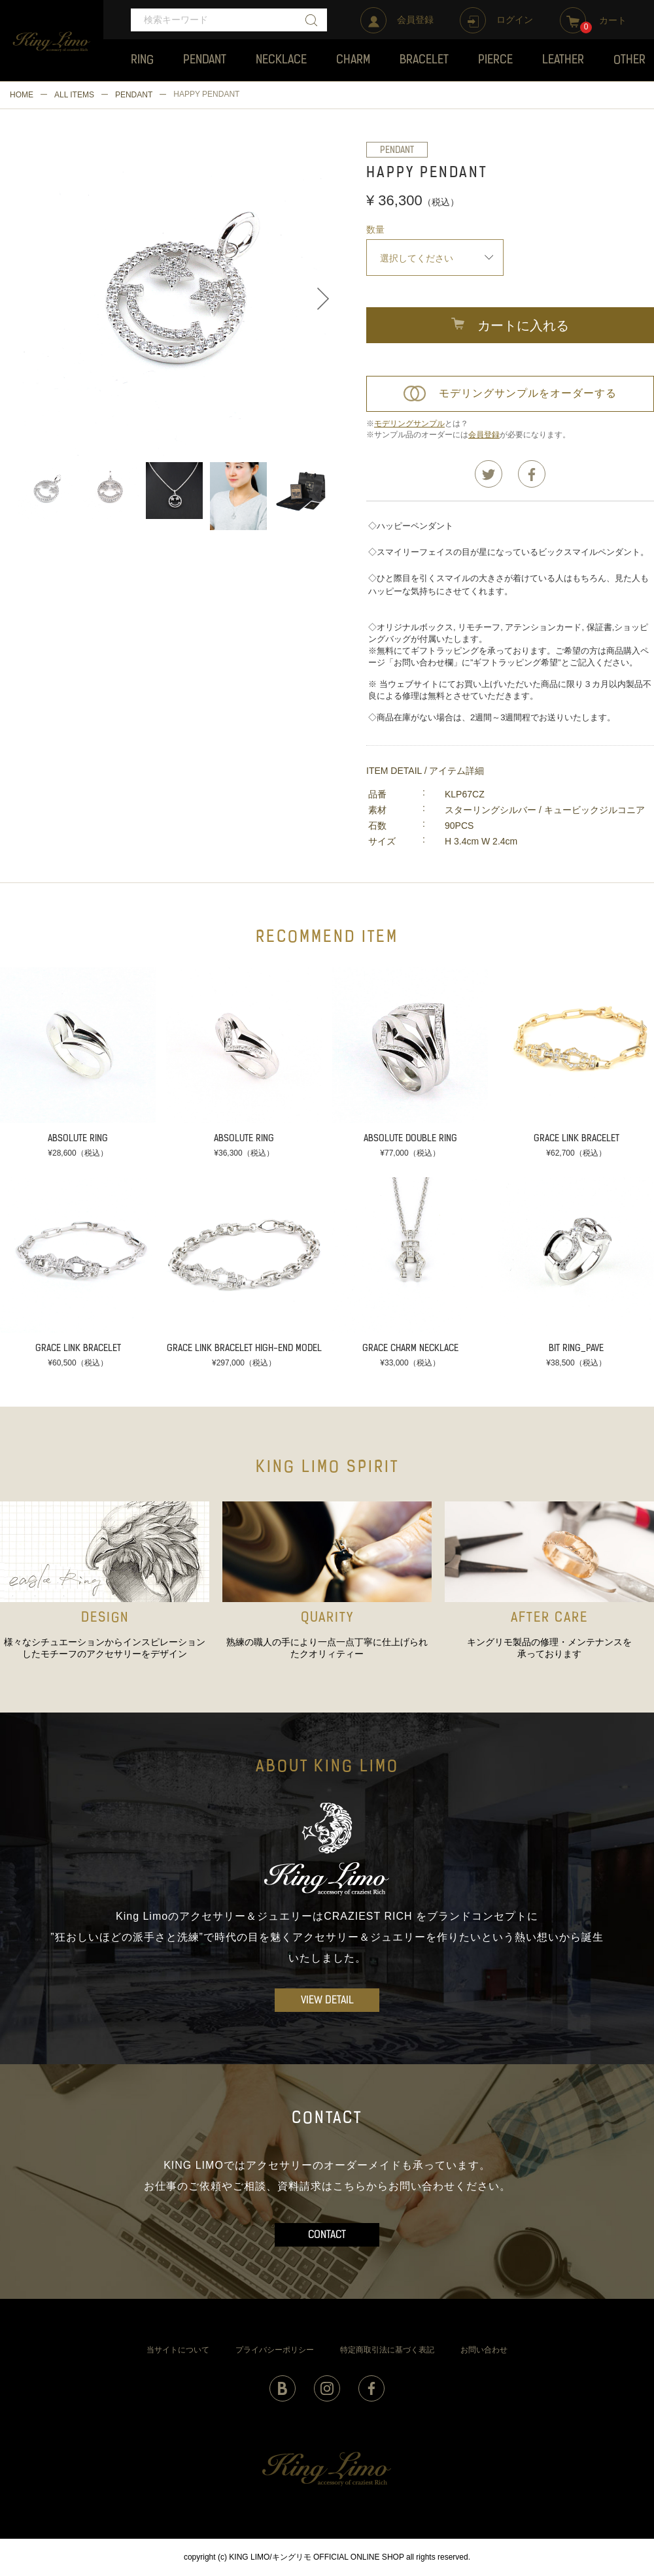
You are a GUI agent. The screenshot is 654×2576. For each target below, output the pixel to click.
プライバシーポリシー (274, 2349)
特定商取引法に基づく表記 (387, 2349)
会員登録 (484, 434)
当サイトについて (177, 2349)
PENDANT (133, 94)
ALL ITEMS (74, 94)
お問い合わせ (484, 2349)
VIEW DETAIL (327, 2001)
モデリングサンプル (409, 423)
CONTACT (327, 2235)
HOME (21, 94)
